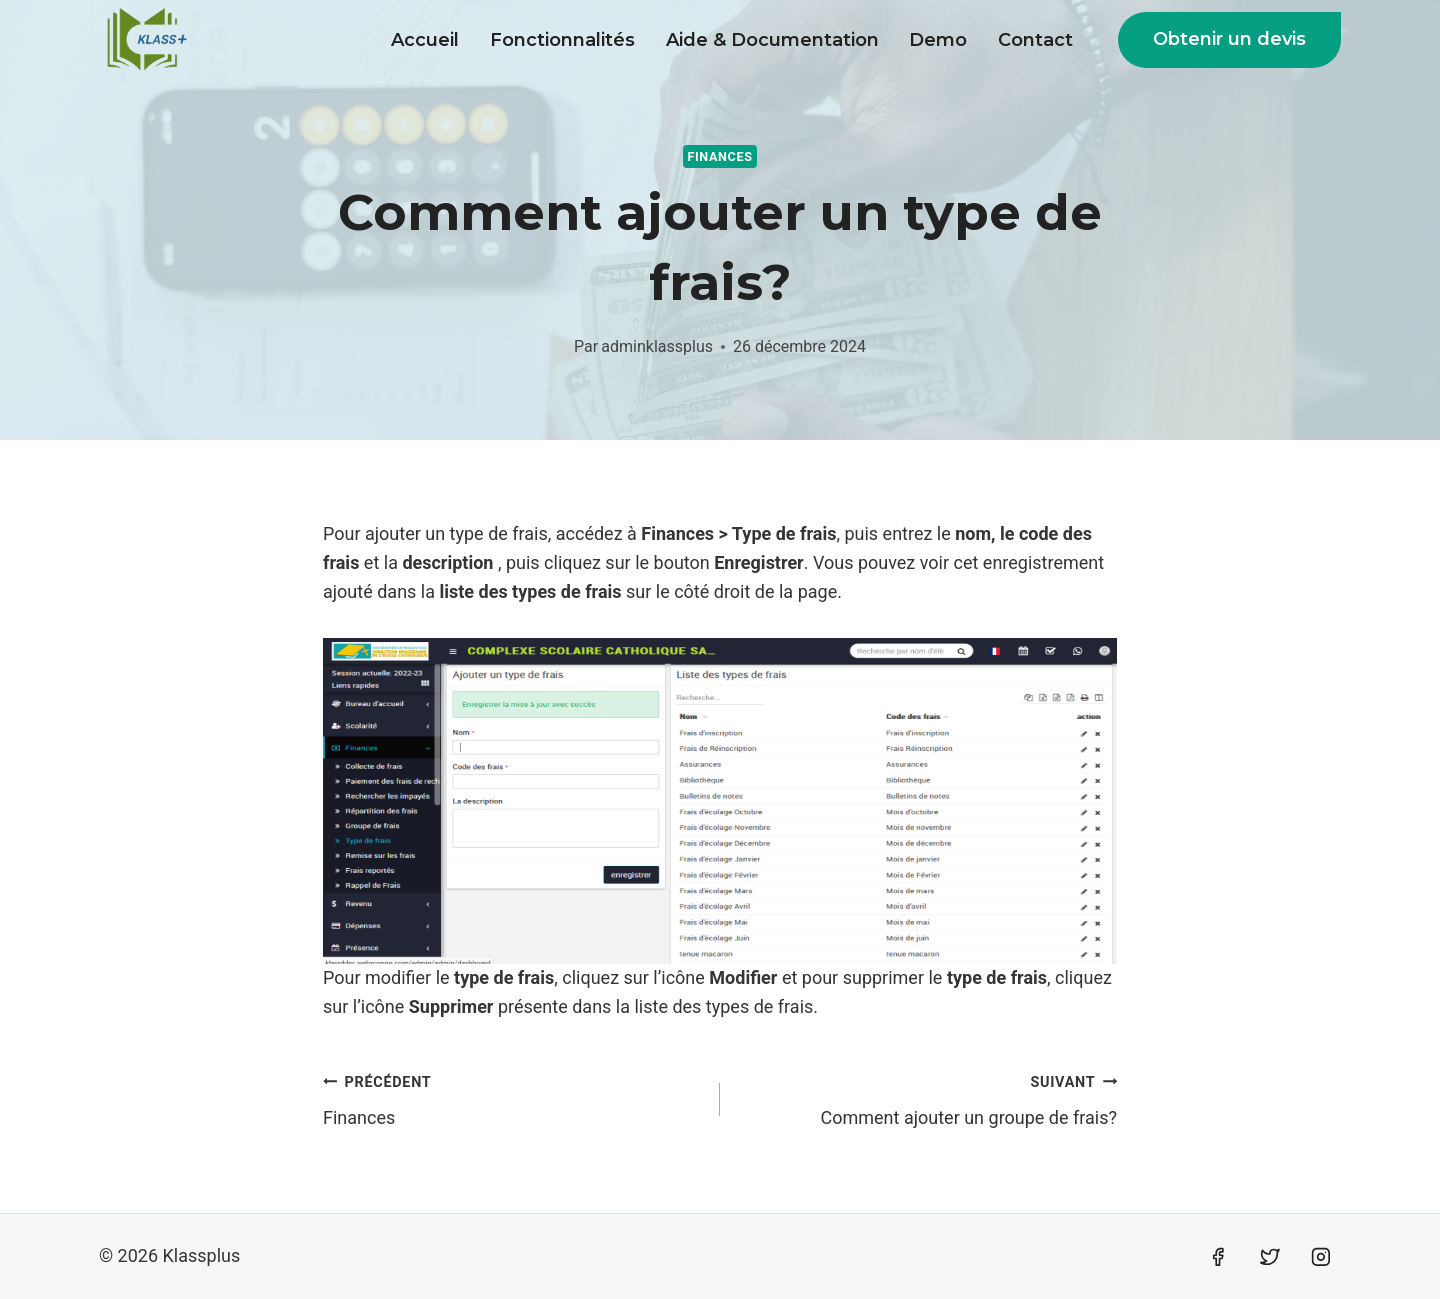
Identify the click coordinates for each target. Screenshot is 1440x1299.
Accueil (425, 40)
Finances (719, 156)
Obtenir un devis (1229, 39)
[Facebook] (1218, 1257)
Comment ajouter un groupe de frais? (927, 1098)
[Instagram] (1321, 1257)
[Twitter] (1270, 1257)
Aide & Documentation (772, 40)
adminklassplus (657, 346)
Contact (1035, 40)
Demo (938, 40)
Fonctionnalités (562, 40)
